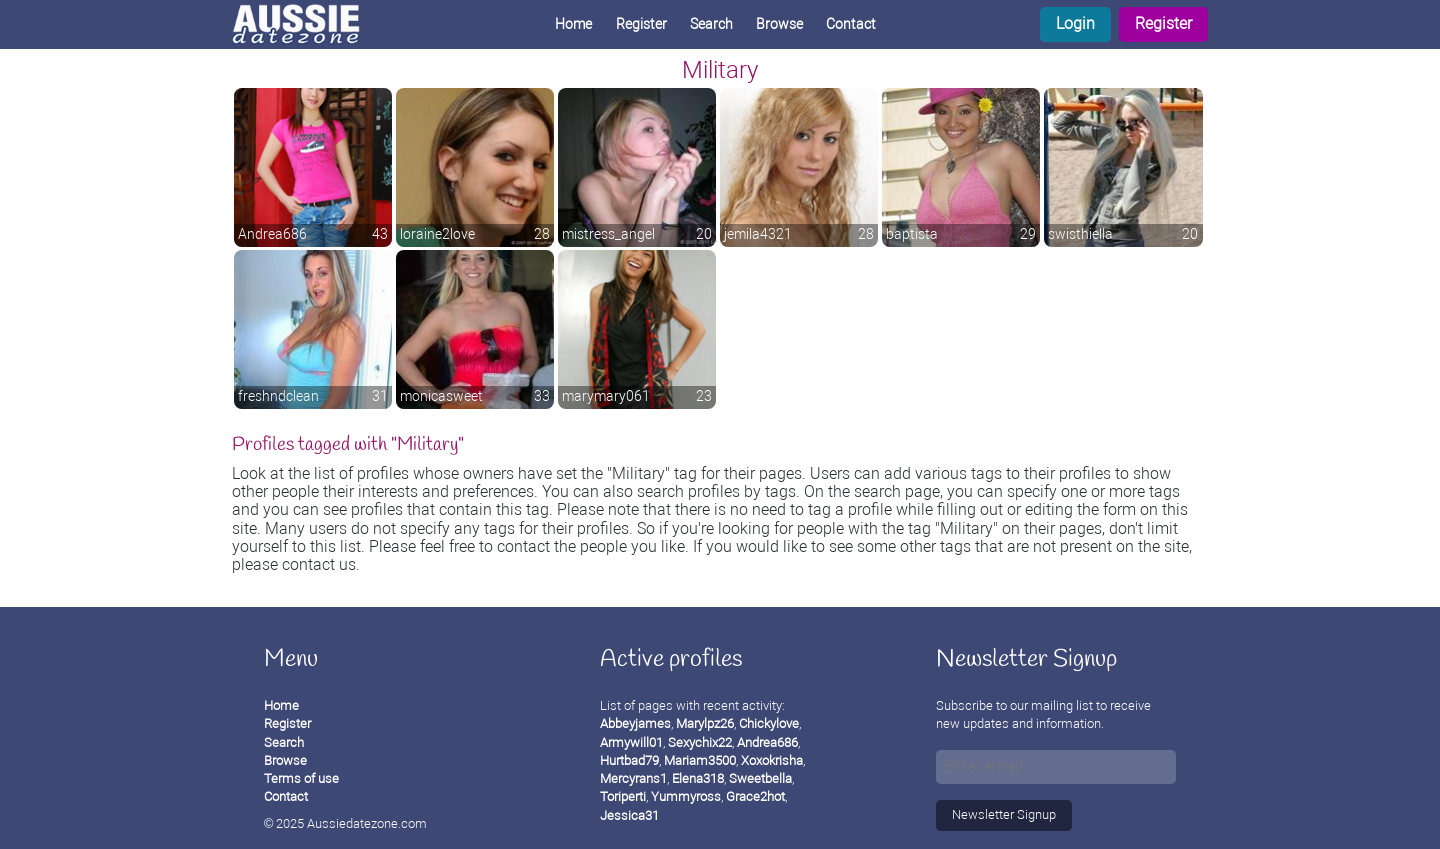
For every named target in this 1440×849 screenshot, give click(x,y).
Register (1163, 23)
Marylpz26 (705, 723)
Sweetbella (760, 778)
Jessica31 (629, 815)
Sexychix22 (700, 742)
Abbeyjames (635, 723)
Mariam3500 (700, 760)
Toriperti (623, 796)
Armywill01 (631, 742)
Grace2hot (755, 796)
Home (573, 24)
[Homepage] (311, 24)
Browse (779, 24)
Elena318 (698, 778)
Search (711, 24)
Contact (851, 24)
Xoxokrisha (772, 760)
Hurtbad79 (629, 760)
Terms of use (301, 778)
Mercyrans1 (633, 778)
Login (1075, 23)
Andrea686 (767, 742)
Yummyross (686, 796)
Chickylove (769, 723)
